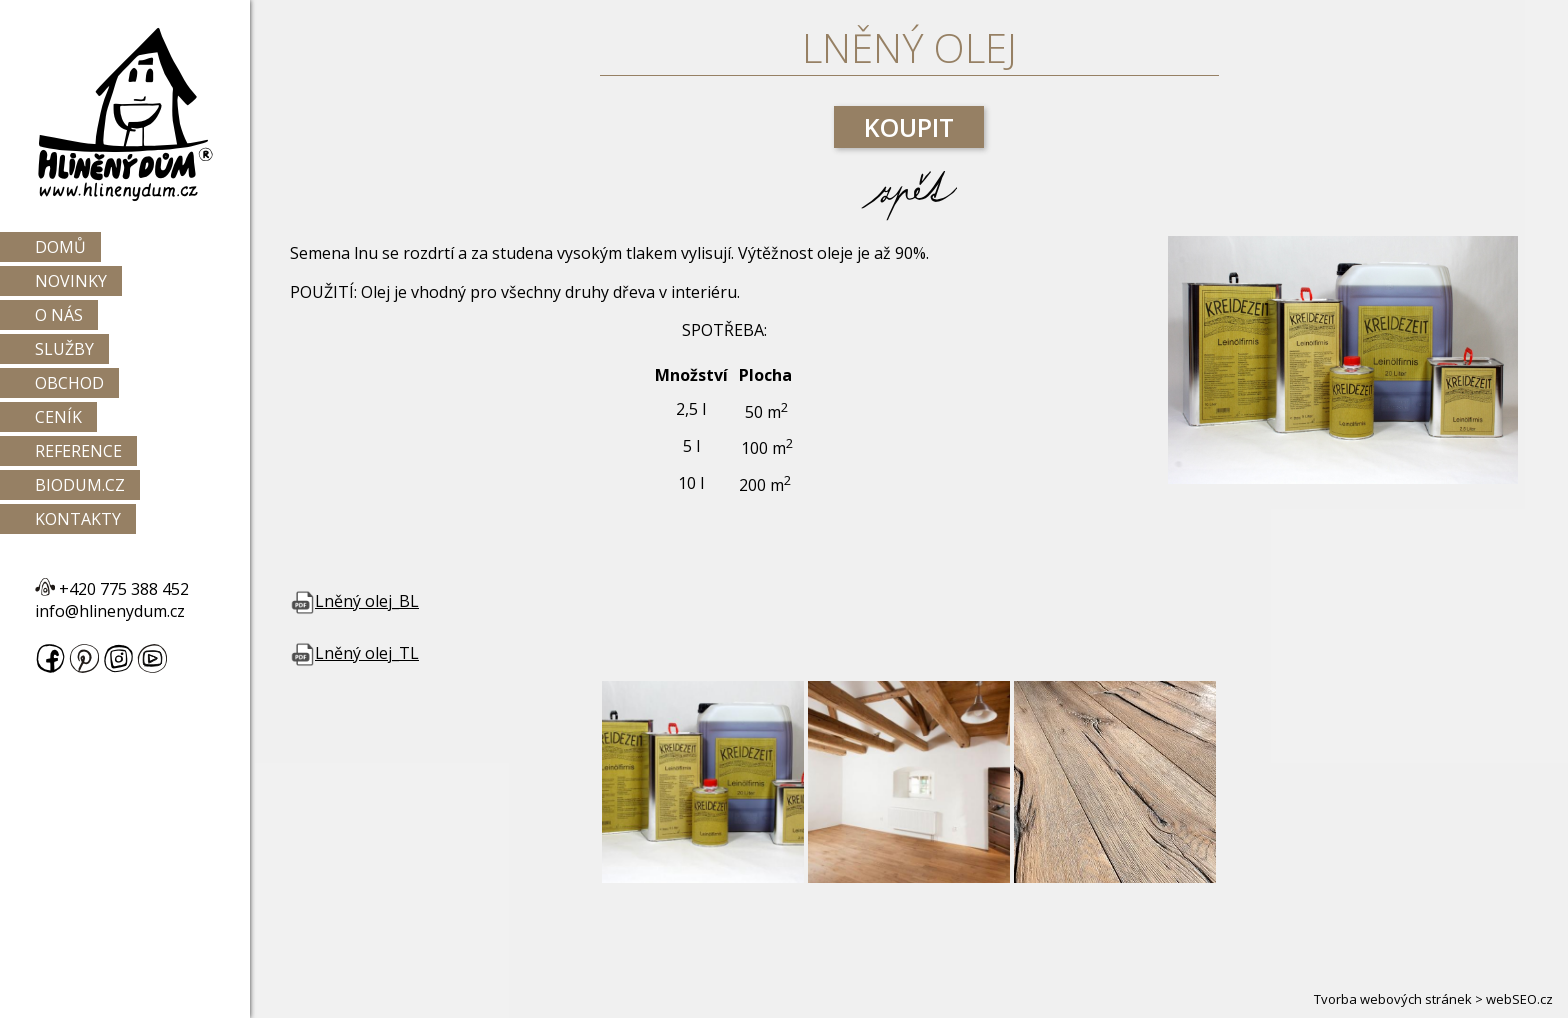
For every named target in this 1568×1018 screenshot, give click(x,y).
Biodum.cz (80, 485)
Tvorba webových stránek (1393, 999)
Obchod (69, 383)
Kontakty (78, 519)
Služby (64, 349)
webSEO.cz (1519, 999)
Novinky (71, 281)
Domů (60, 247)
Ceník (58, 417)
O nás (59, 315)
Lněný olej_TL (354, 653)
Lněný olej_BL (354, 601)
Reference (78, 451)
